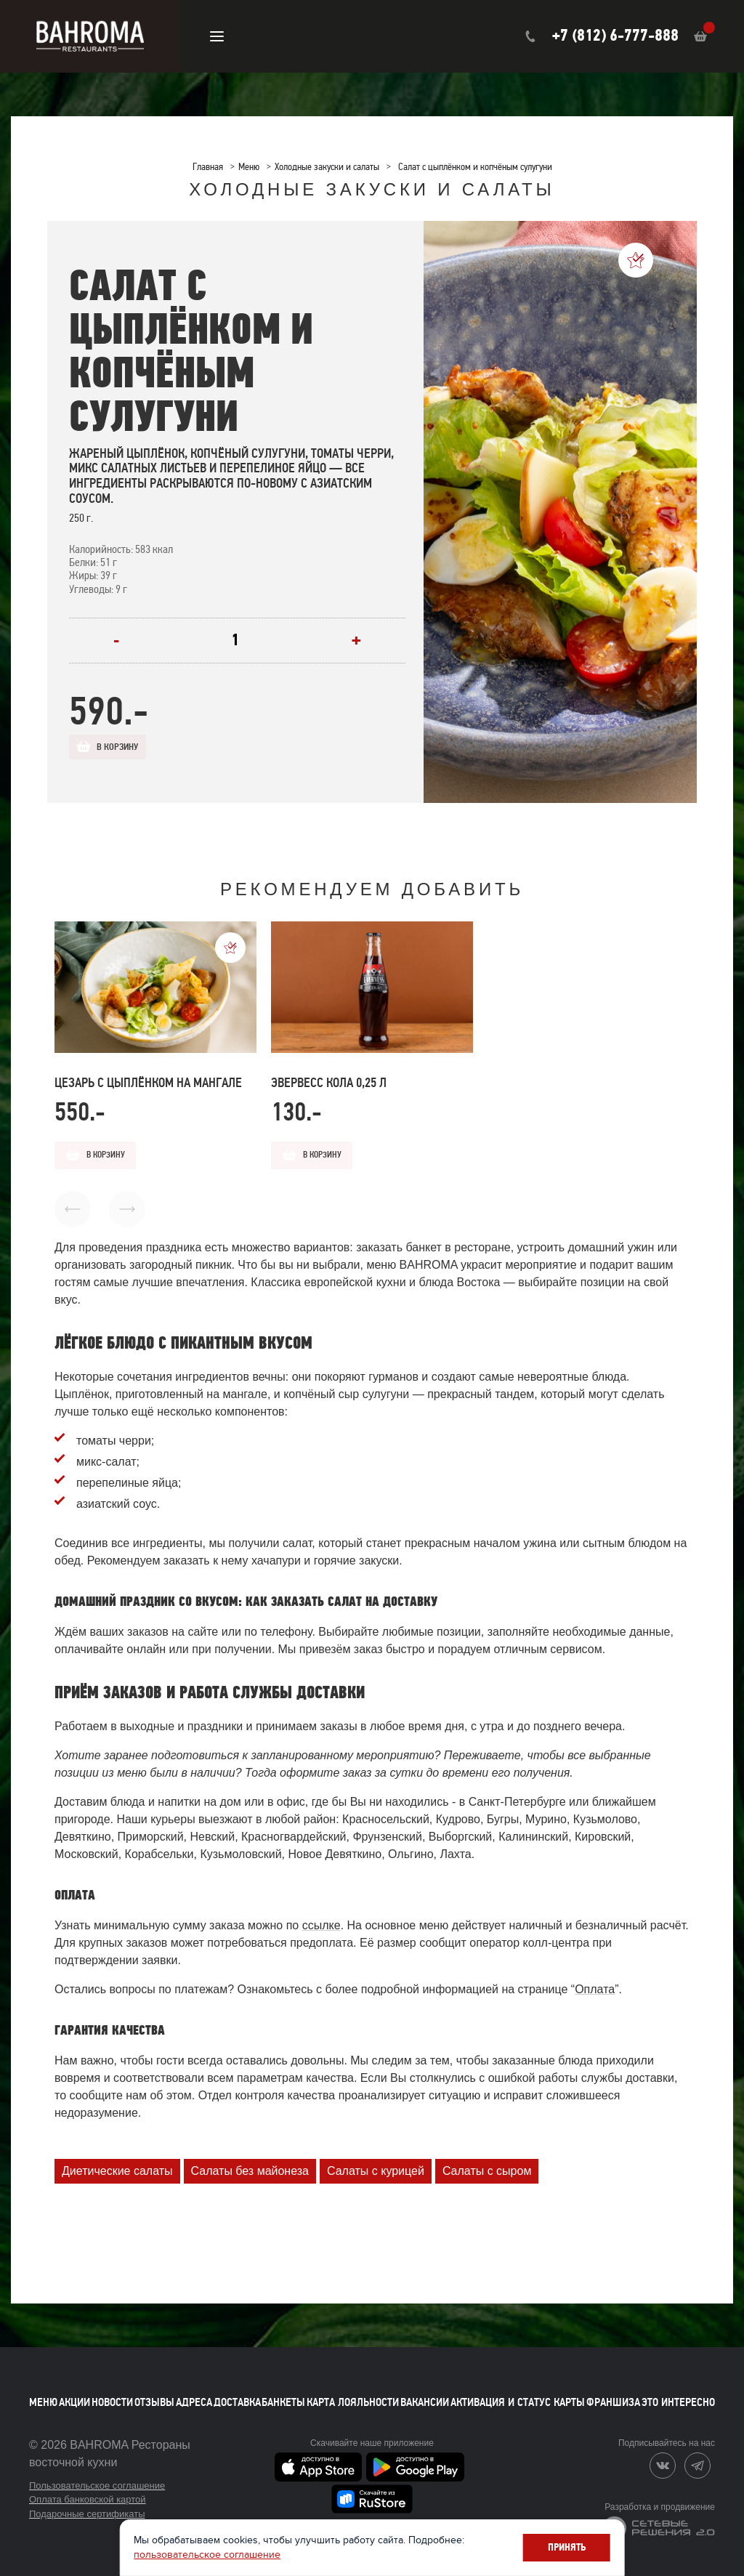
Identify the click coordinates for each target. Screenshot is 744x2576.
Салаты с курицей (375, 2160)
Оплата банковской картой (87, 2488)
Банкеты (283, 2391)
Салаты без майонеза (250, 2160)
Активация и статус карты (517, 2391)
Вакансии (424, 2391)
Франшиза (613, 2391)
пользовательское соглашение (312, 2553)
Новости (112, 2391)
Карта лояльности (353, 2391)
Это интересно (678, 2391)
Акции (74, 2391)
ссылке (321, 1913)
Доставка (237, 2391)
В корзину (125, 748)
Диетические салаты (117, 2160)
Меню (43, 2391)
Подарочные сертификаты (87, 2503)
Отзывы (154, 2391)
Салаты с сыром (487, 2160)
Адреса (194, 2391)
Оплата (595, 1977)
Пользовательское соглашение (97, 2474)
